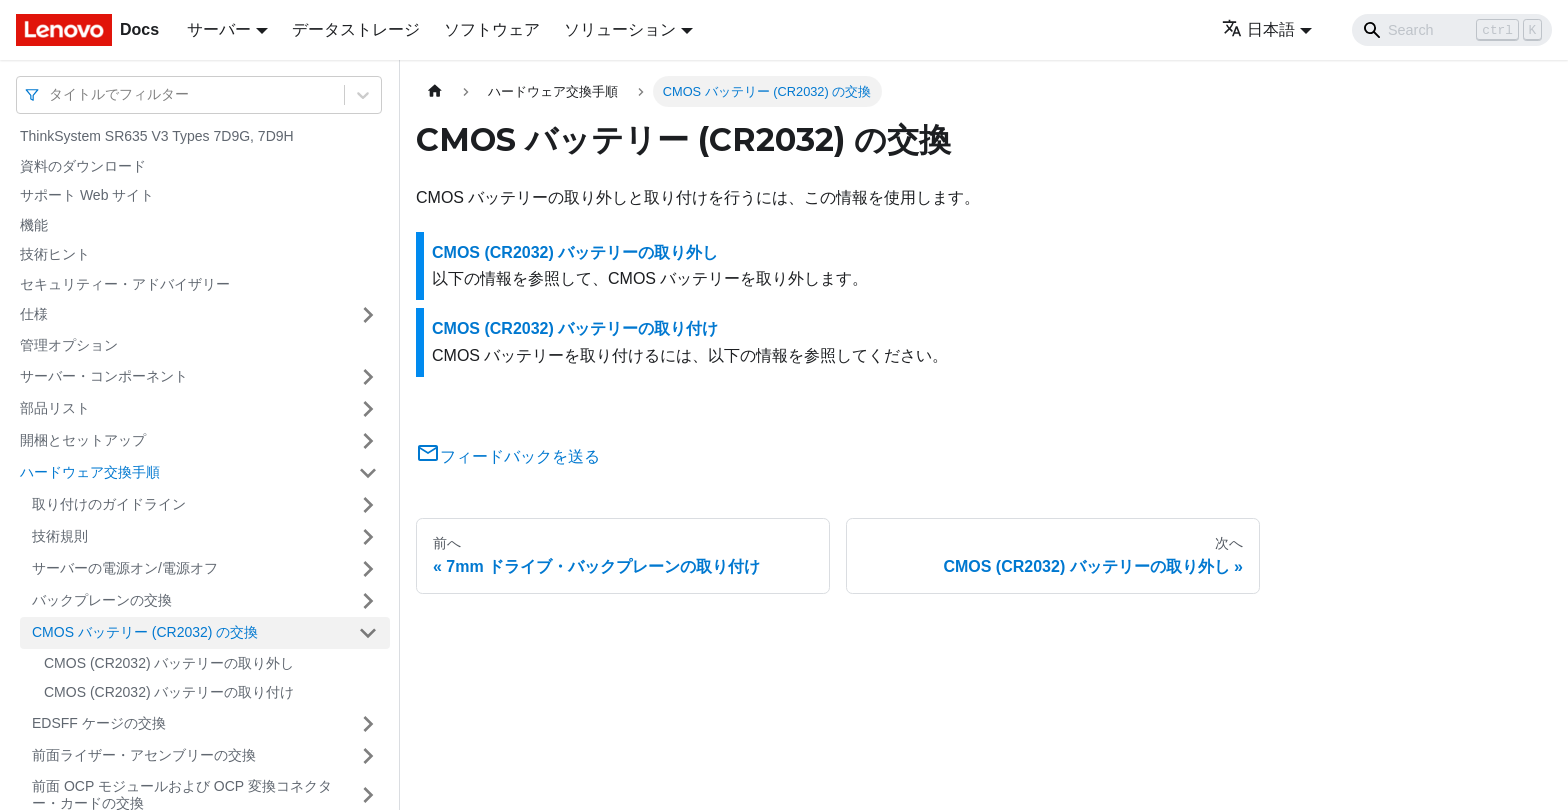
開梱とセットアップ (83, 440)
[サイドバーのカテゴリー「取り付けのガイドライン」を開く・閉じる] (368, 505)
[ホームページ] (435, 91)
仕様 (34, 314)
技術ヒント (55, 254)
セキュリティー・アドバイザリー (125, 284)
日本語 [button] (1258, 29)
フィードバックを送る (508, 456)
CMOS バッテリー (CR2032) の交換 (145, 632)
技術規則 (60, 536)
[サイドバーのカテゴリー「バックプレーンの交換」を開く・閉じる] (368, 601)
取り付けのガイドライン (109, 504)
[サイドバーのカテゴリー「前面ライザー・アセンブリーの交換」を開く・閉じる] (368, 756)
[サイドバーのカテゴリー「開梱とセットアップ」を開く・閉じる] (368, 441)
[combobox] (51, 94)
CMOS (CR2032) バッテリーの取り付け (169, 692)
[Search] (1452, 30)
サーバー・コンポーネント (104, 376)
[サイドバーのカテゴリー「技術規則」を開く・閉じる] (368, 537)
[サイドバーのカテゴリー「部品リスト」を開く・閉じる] (368, 409)
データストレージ (356, 29)
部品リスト (55, 408)
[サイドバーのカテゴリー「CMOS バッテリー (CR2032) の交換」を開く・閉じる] (368, 633)
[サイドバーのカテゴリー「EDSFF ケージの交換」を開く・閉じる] (368, 724)
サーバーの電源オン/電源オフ (125, 568)
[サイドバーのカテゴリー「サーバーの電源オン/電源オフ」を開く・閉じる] (368, 569)
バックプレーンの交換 (102, 600)
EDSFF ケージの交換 (99, 723)
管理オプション (69, 345)
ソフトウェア (492, 29)
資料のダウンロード (83, 166)
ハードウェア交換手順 (90, 472)
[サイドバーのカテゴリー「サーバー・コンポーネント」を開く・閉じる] (368, 377)
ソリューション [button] (620, 29)
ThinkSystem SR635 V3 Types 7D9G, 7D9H (157, 136)
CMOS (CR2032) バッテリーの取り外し (169, 663)
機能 (34, 225)
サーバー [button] (219, 29)
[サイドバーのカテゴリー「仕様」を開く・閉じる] (368, 315)
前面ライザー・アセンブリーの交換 (144, 755)
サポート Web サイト (87, 195)
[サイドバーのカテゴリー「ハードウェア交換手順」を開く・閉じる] (368, 473)
